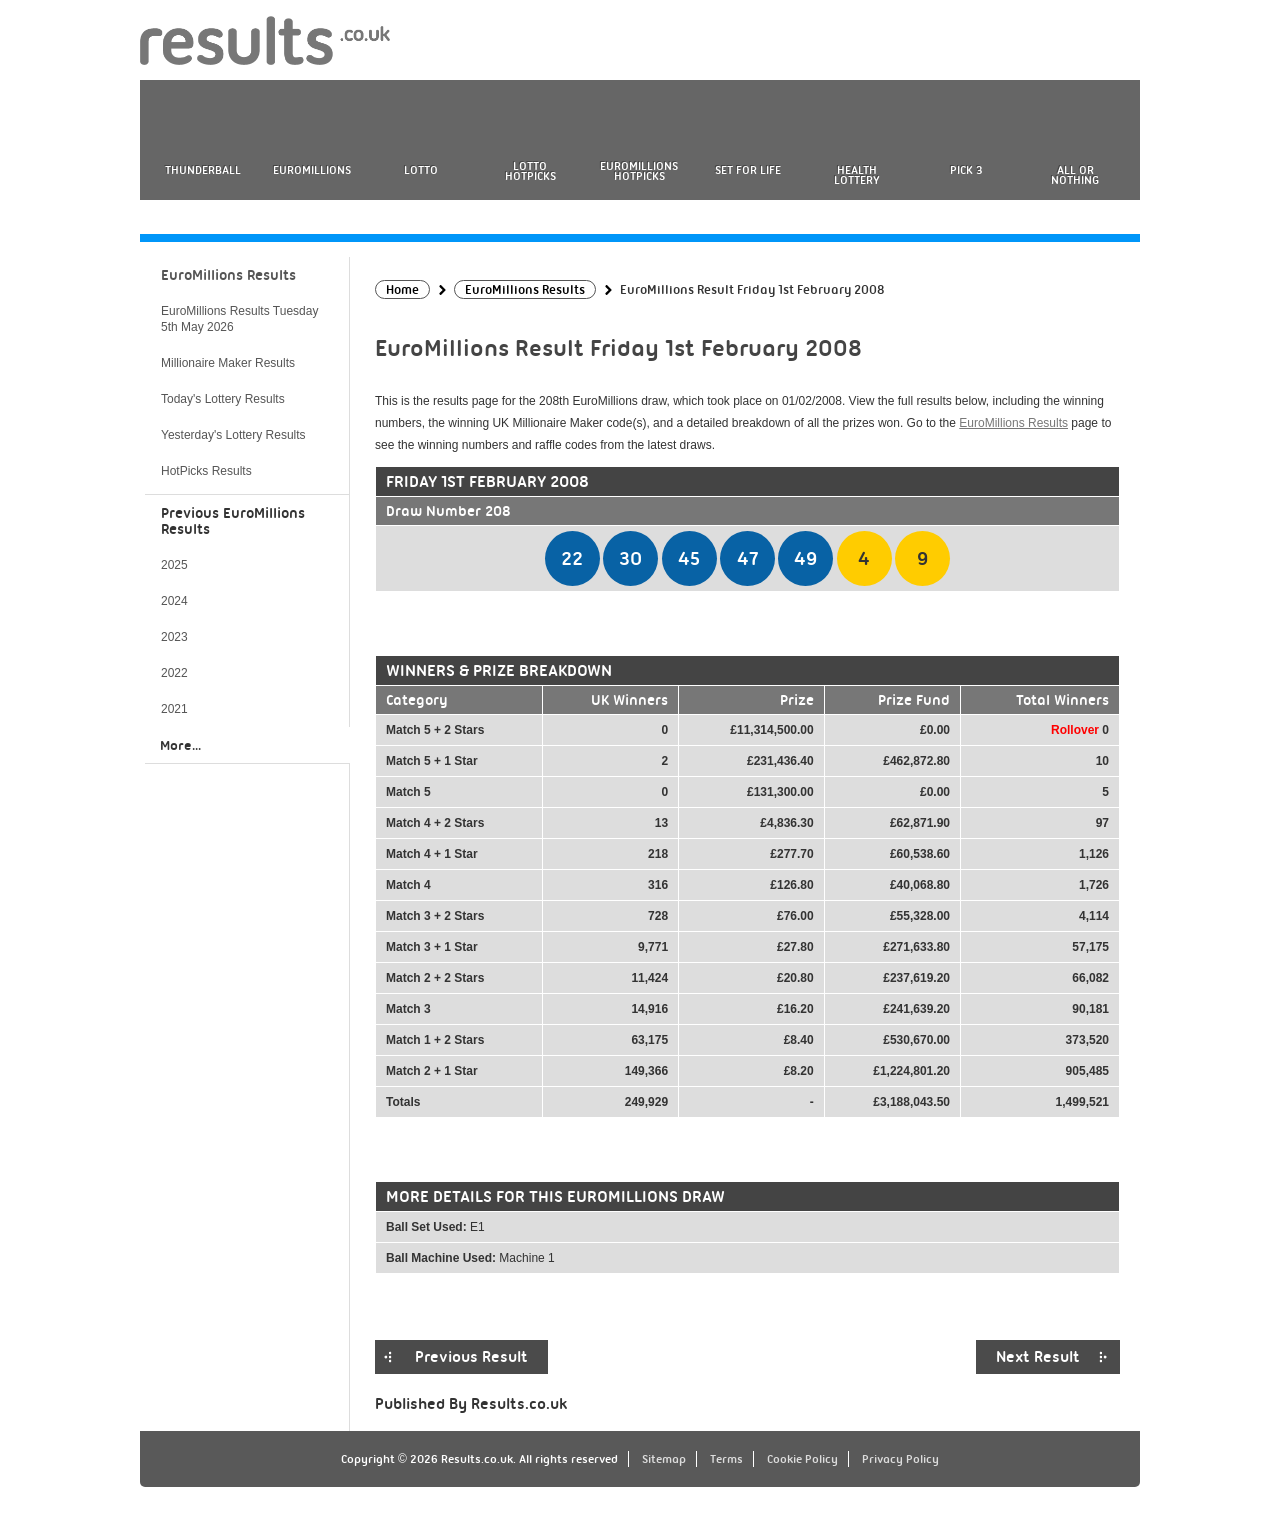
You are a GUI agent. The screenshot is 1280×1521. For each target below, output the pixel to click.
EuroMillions (312, 170)
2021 (174, 709)
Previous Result (471, 1357)
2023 (174, 637)
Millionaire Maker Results (228, 363)
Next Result (1038, 1357)
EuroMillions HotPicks (639, 171)
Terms (726, 1459)
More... (180, 745)
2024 (174, 601)
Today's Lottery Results (223, 399)
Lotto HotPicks (530, 171)
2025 (174, 565)
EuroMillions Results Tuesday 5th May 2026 (239, 319)
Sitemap (664, 1459)
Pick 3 (966, 170)
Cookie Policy (802, 1459)
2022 (174, 673)
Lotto (421, 170)
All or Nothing (1075, 175)
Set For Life (748, 170)
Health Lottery (857, 175)
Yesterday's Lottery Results (233, 435)
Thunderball (203, 170)
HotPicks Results (206, 471)
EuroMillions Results (1013, 423)
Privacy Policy (900, 1459)
